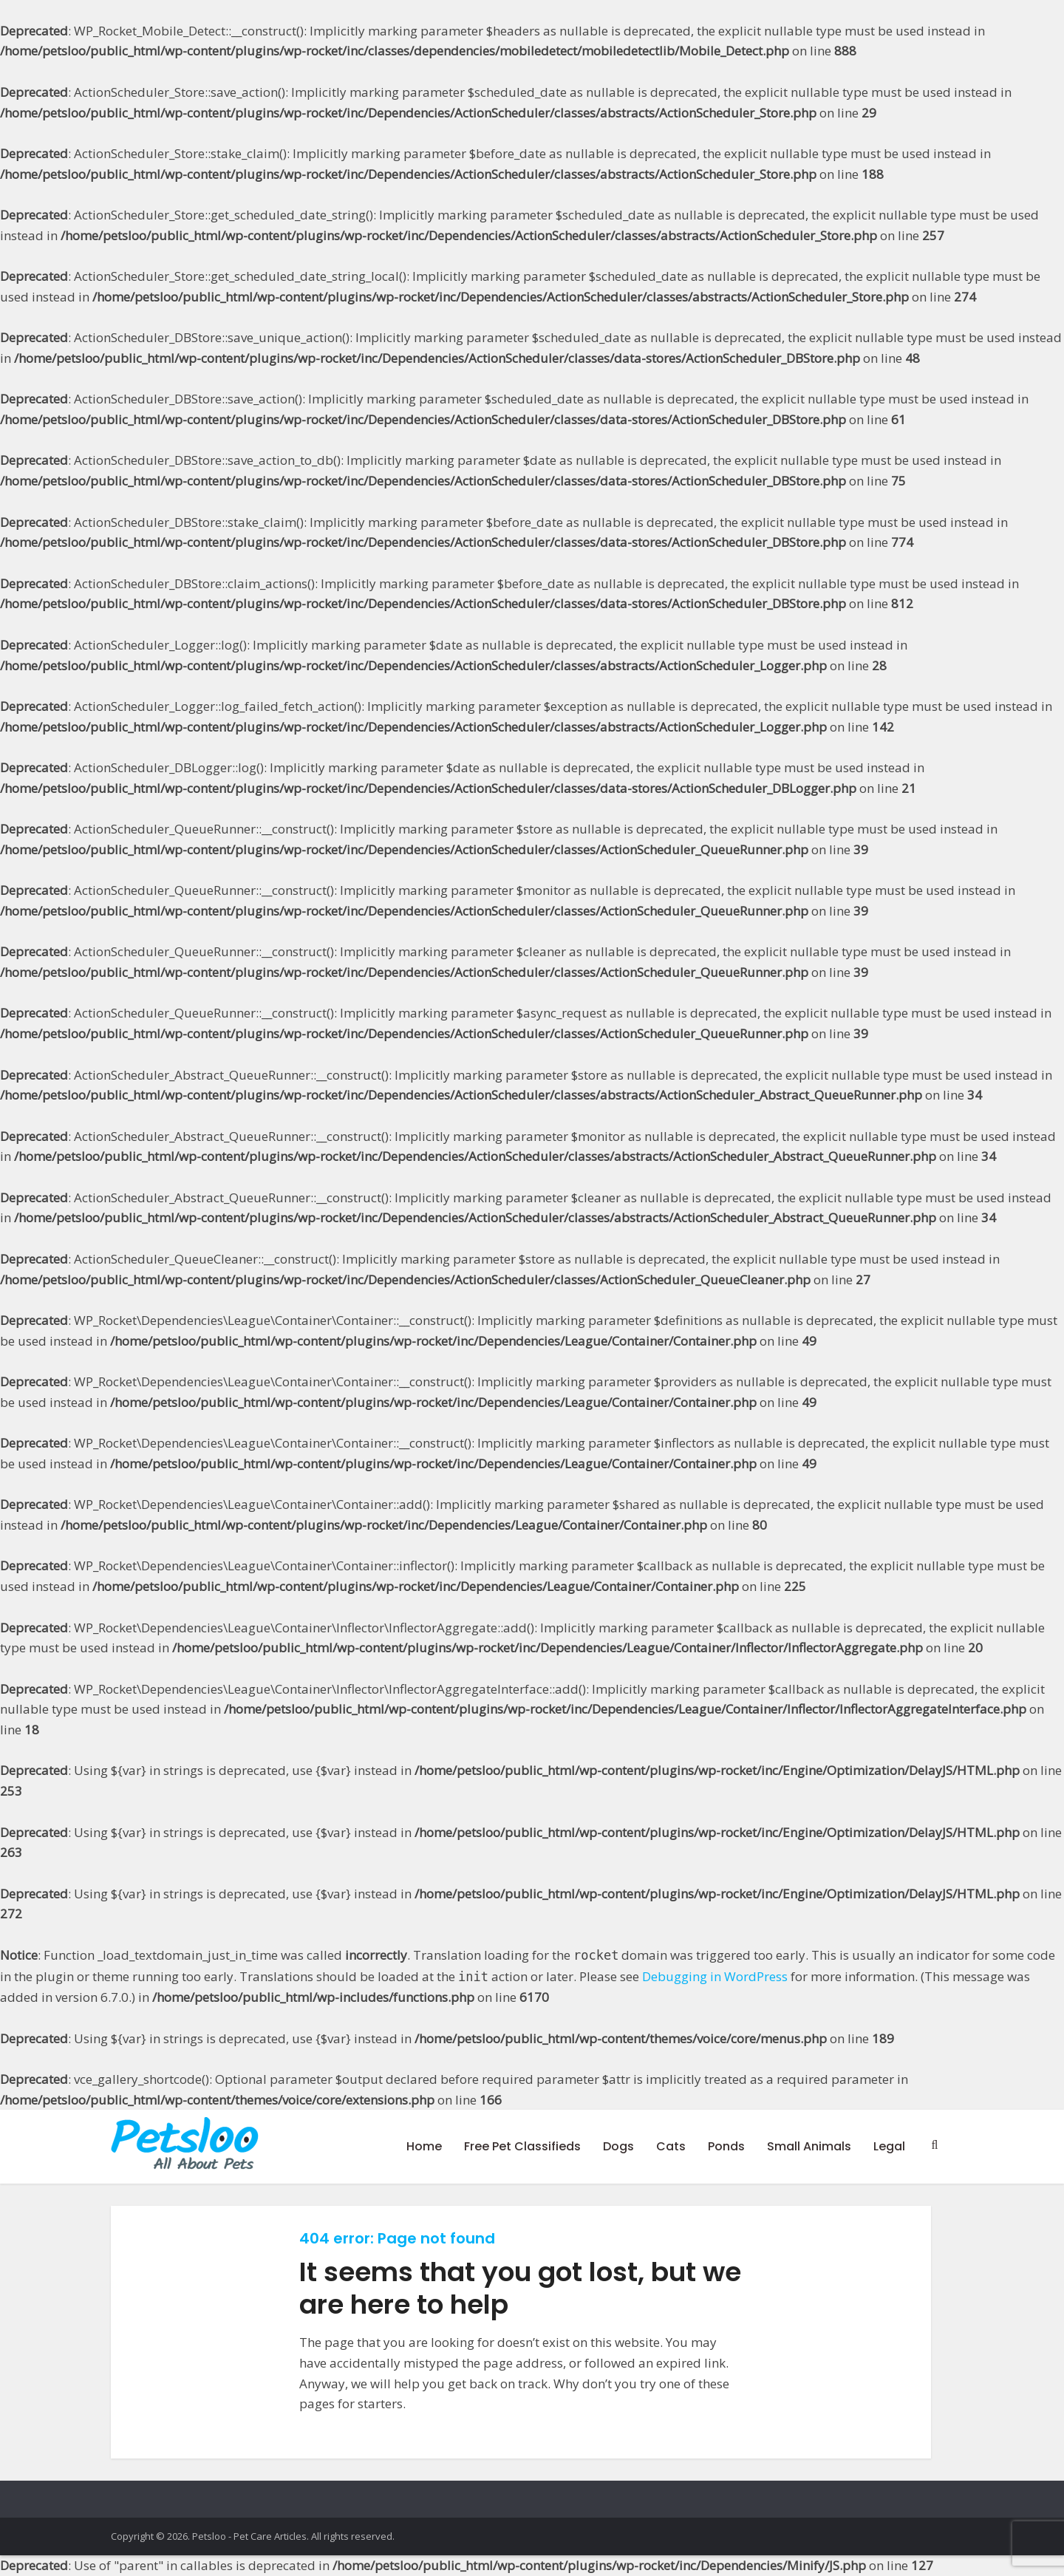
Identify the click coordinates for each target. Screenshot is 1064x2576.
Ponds (726, 2146)
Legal (889, 2146)
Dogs (618, 2146)
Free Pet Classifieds (522, 2146)
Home (424, 2146)
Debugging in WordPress (715, 1976)
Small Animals (809, 2146)
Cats (671, 2146)
